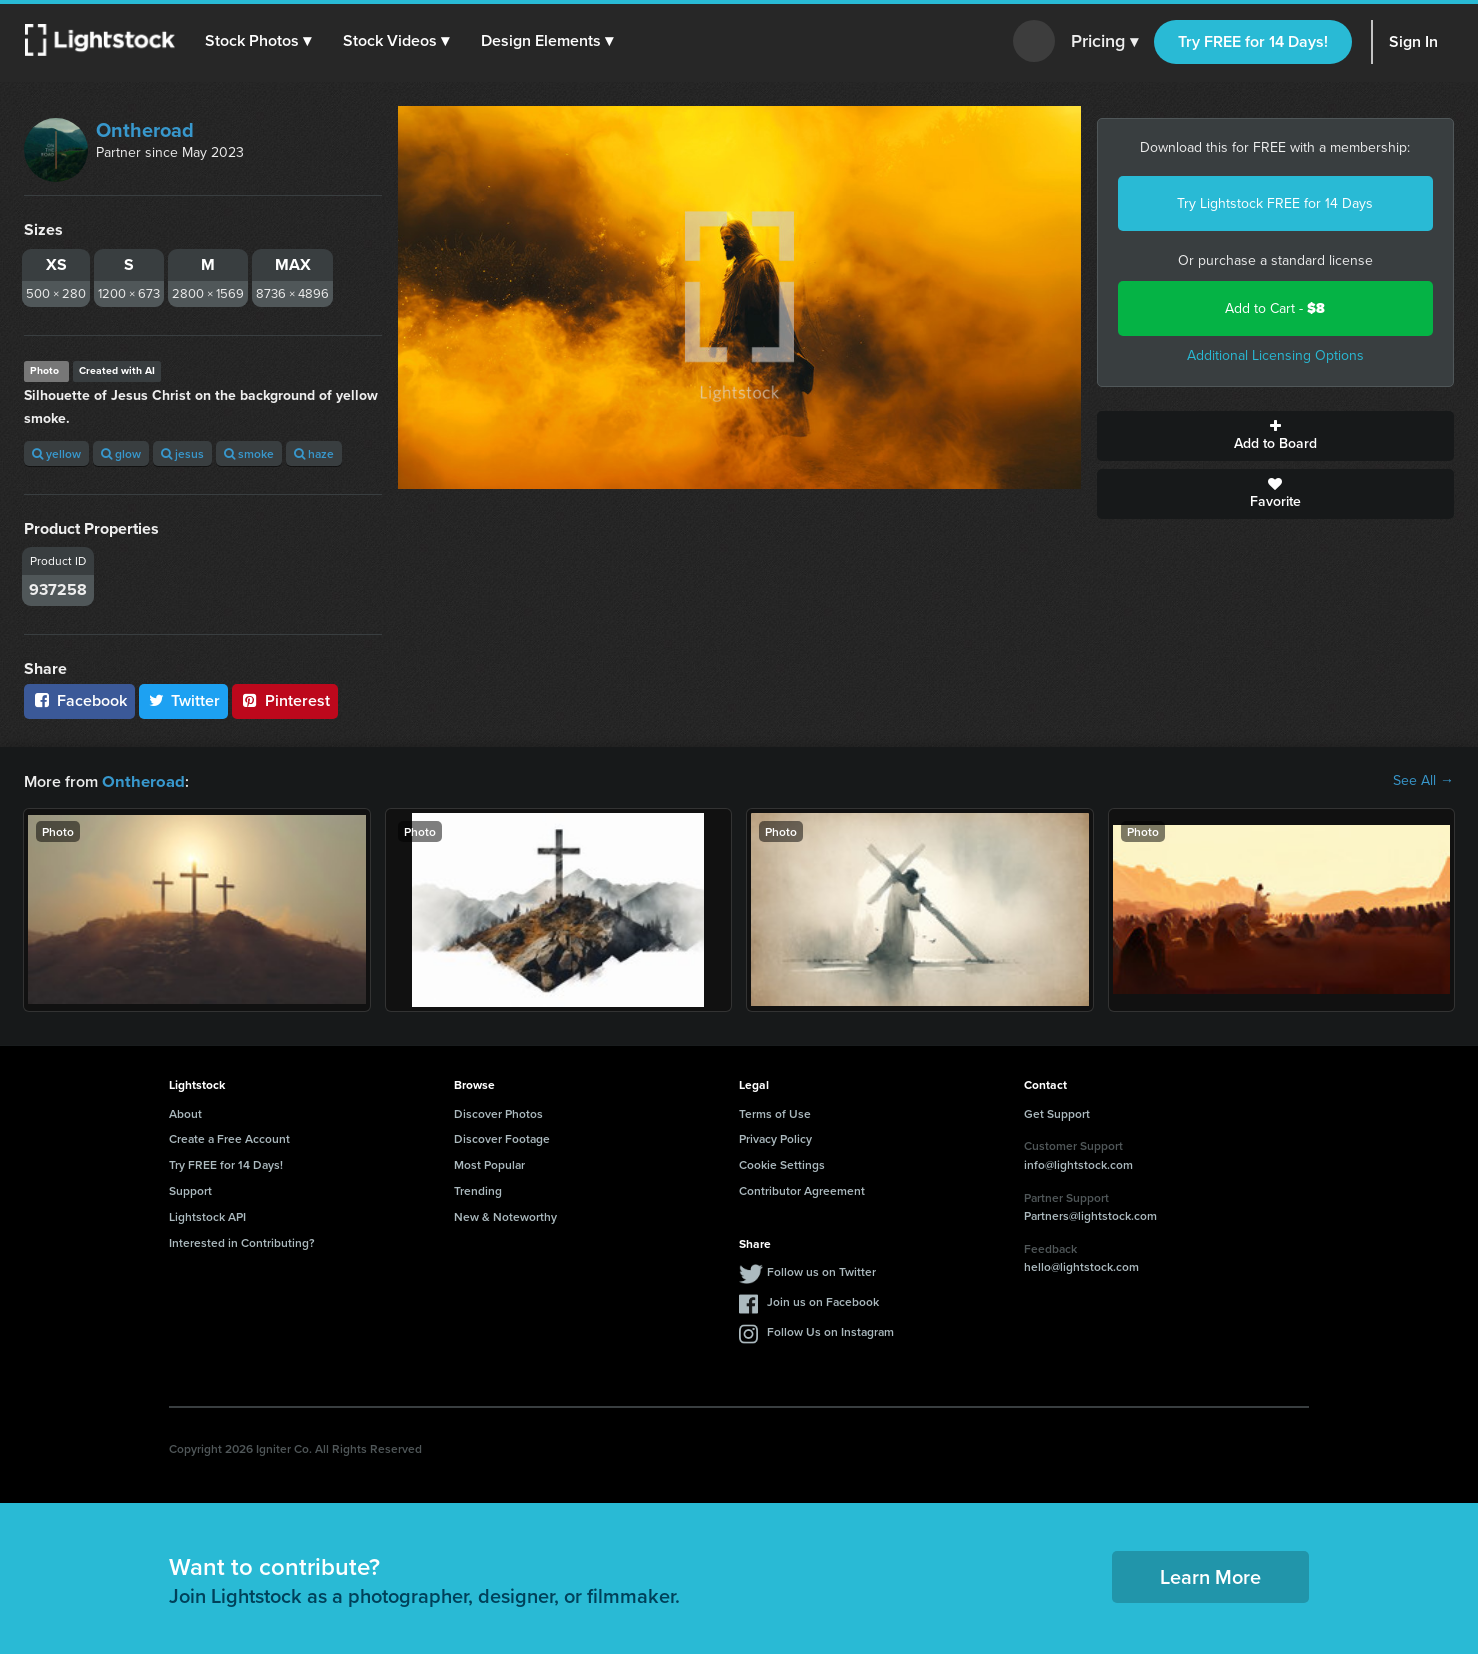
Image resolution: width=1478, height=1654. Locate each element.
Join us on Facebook (823, 1300)
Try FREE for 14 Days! (1253, 41)
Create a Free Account (229, 1137)
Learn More (1210, 1575)
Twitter (184, 700)
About (185, 1112)
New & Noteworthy (505, 1215)
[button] (259, 41)
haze (314, 453)
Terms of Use (775, 1112)
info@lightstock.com (1078, 1163)
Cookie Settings (782, 1163)
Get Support (1057, 1112)
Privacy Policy (775, 1137)
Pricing (1104, 42)
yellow (56, 453)
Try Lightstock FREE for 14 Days (1275, 203)
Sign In (1413, 41)
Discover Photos (498, 1112)
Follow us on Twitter (821, 1270)
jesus (182, 453)
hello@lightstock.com (1081, 1265)
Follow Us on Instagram (830, 1330)
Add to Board (1276, 436)
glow (121, 453)
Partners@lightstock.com (1090, 1214)
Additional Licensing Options (1275, 355)
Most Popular (489, 1163)
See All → (1423, 781)
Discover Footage (502, 1137)
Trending (478, 1189)
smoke (249, 453)
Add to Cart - (1275, 308)
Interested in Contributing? (242, 1241)
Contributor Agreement (802, 1189)
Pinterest (285, 700)
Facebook (79, 700)
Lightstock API (207, 1215)
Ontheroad (145, 130)
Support (190, 1189)
